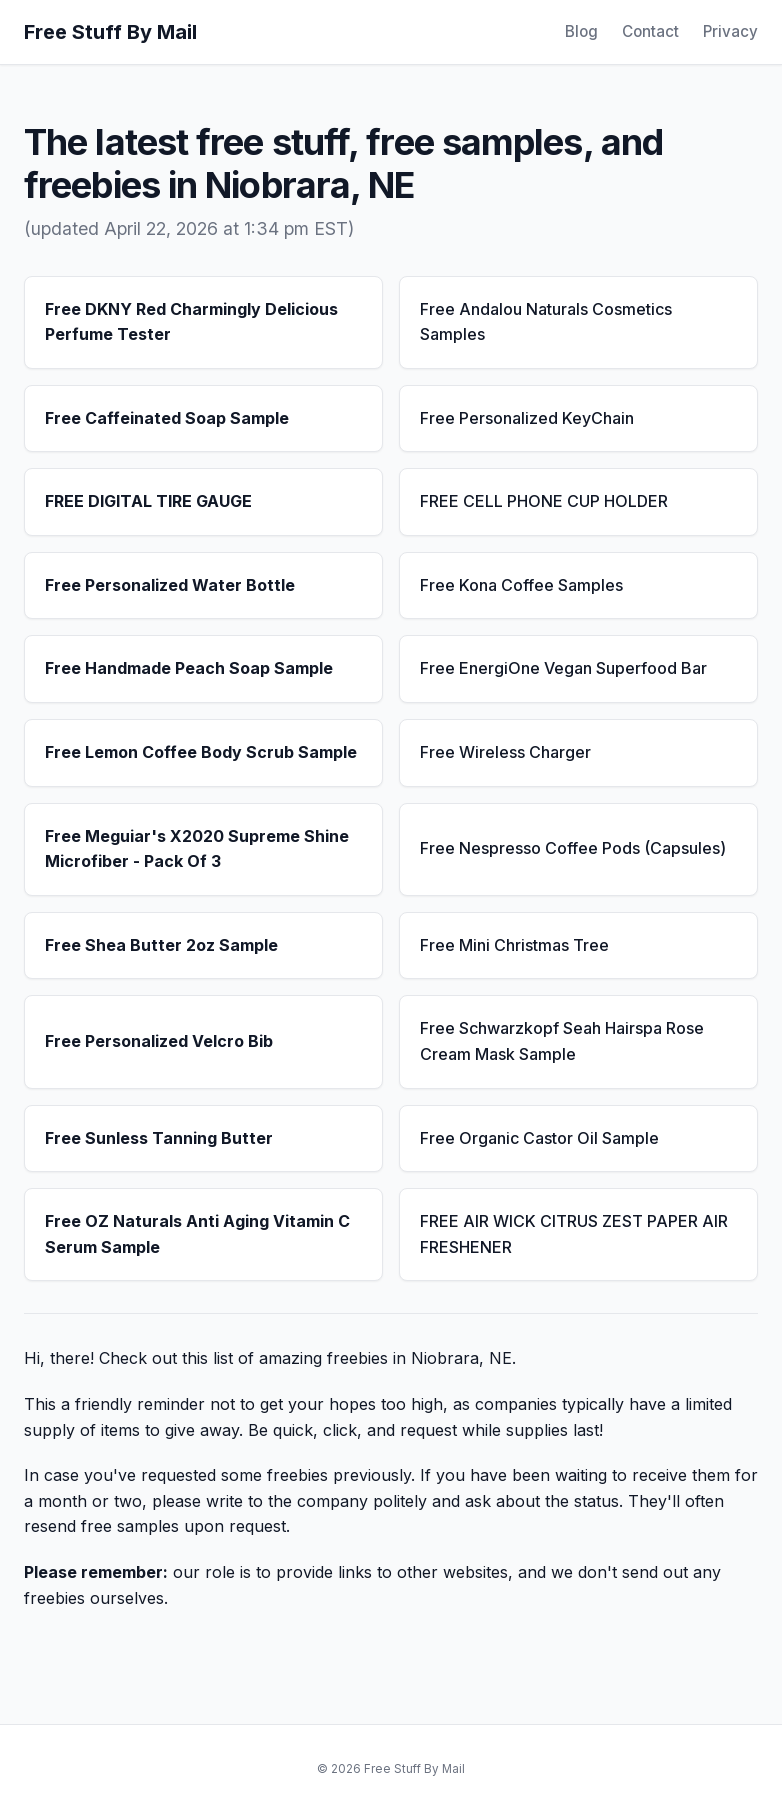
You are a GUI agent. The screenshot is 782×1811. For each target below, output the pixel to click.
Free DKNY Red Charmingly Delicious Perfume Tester (191, 322)
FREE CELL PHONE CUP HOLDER (544, 501)
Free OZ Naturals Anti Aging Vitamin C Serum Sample (197, 1234)
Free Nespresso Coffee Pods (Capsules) (573, 848)
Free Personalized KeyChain (527, 418)
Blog (581, 31)
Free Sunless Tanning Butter (159, 1138)
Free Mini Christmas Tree (514, 945)
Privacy (730, 31)
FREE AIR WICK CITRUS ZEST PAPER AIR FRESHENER (574, 1234)
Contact (650, 31)
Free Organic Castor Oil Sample (539, 1138)
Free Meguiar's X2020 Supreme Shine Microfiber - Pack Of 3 (197, 849)
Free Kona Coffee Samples (521, 585)
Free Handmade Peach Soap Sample (189, 668)
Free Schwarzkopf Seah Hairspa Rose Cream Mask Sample (562, 1041)
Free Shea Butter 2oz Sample (161, 945)
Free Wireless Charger (505, 752)
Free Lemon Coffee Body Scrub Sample (201, 752)
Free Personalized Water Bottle (170, 585)
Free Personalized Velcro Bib (159, 1041)
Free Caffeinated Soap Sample (167, 418)
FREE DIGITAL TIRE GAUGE (148, 501)
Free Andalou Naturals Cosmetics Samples (546, 322)
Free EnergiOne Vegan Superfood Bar (563, 668)
